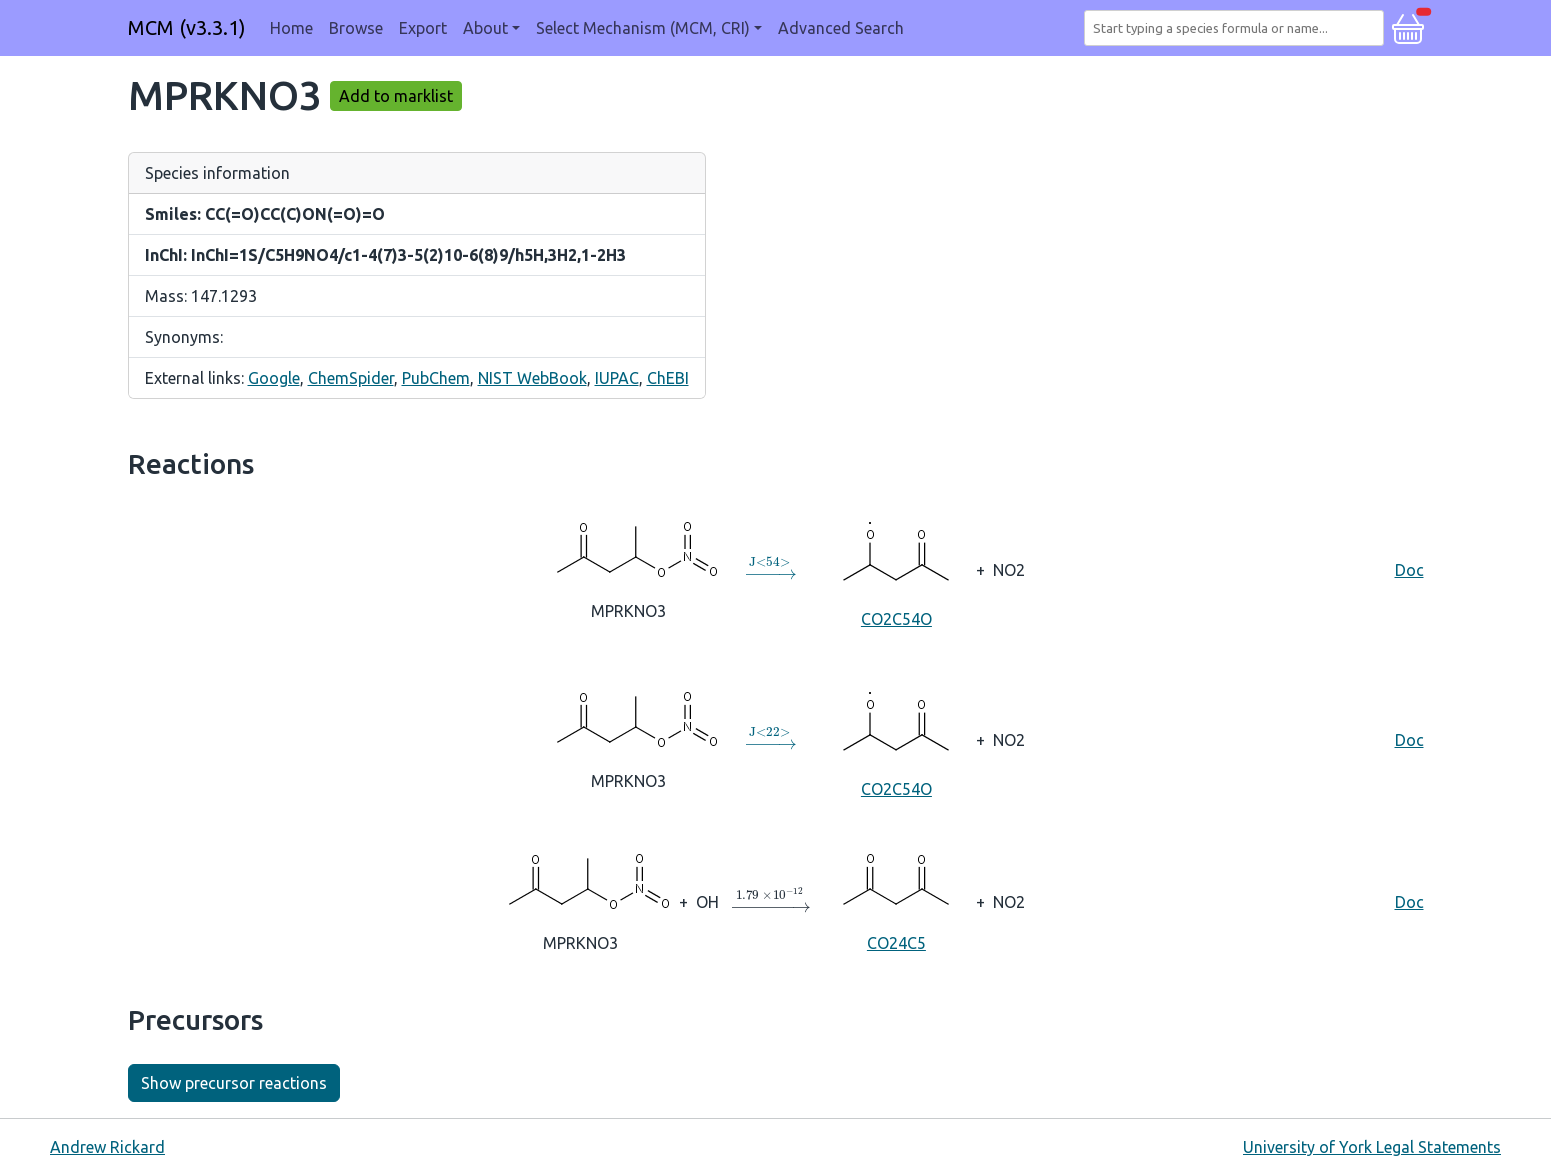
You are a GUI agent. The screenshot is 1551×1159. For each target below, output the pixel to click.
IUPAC (617, 378)
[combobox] (1238, 28)
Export (423, 28)
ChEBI (668, 378)
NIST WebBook (532, 378)
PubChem (436, 378)
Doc (1409, 570)
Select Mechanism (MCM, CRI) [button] (643, 28)
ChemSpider (351, 378)
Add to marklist (396, 96)
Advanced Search (841, 28)
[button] (1408, 26)
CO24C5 (896, 900)
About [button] (485, 28)
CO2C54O (896, 568)
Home (291, 28)
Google (274, 378)
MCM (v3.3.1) (187, 27)
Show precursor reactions (234, 1083)
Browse (356, 28)
